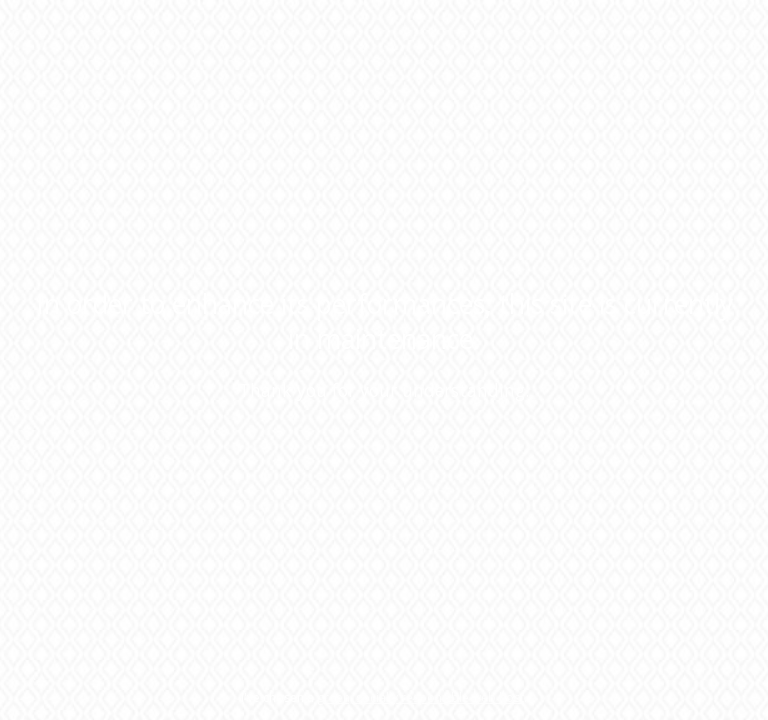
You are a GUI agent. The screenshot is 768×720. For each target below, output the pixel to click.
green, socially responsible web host (420, 697)
